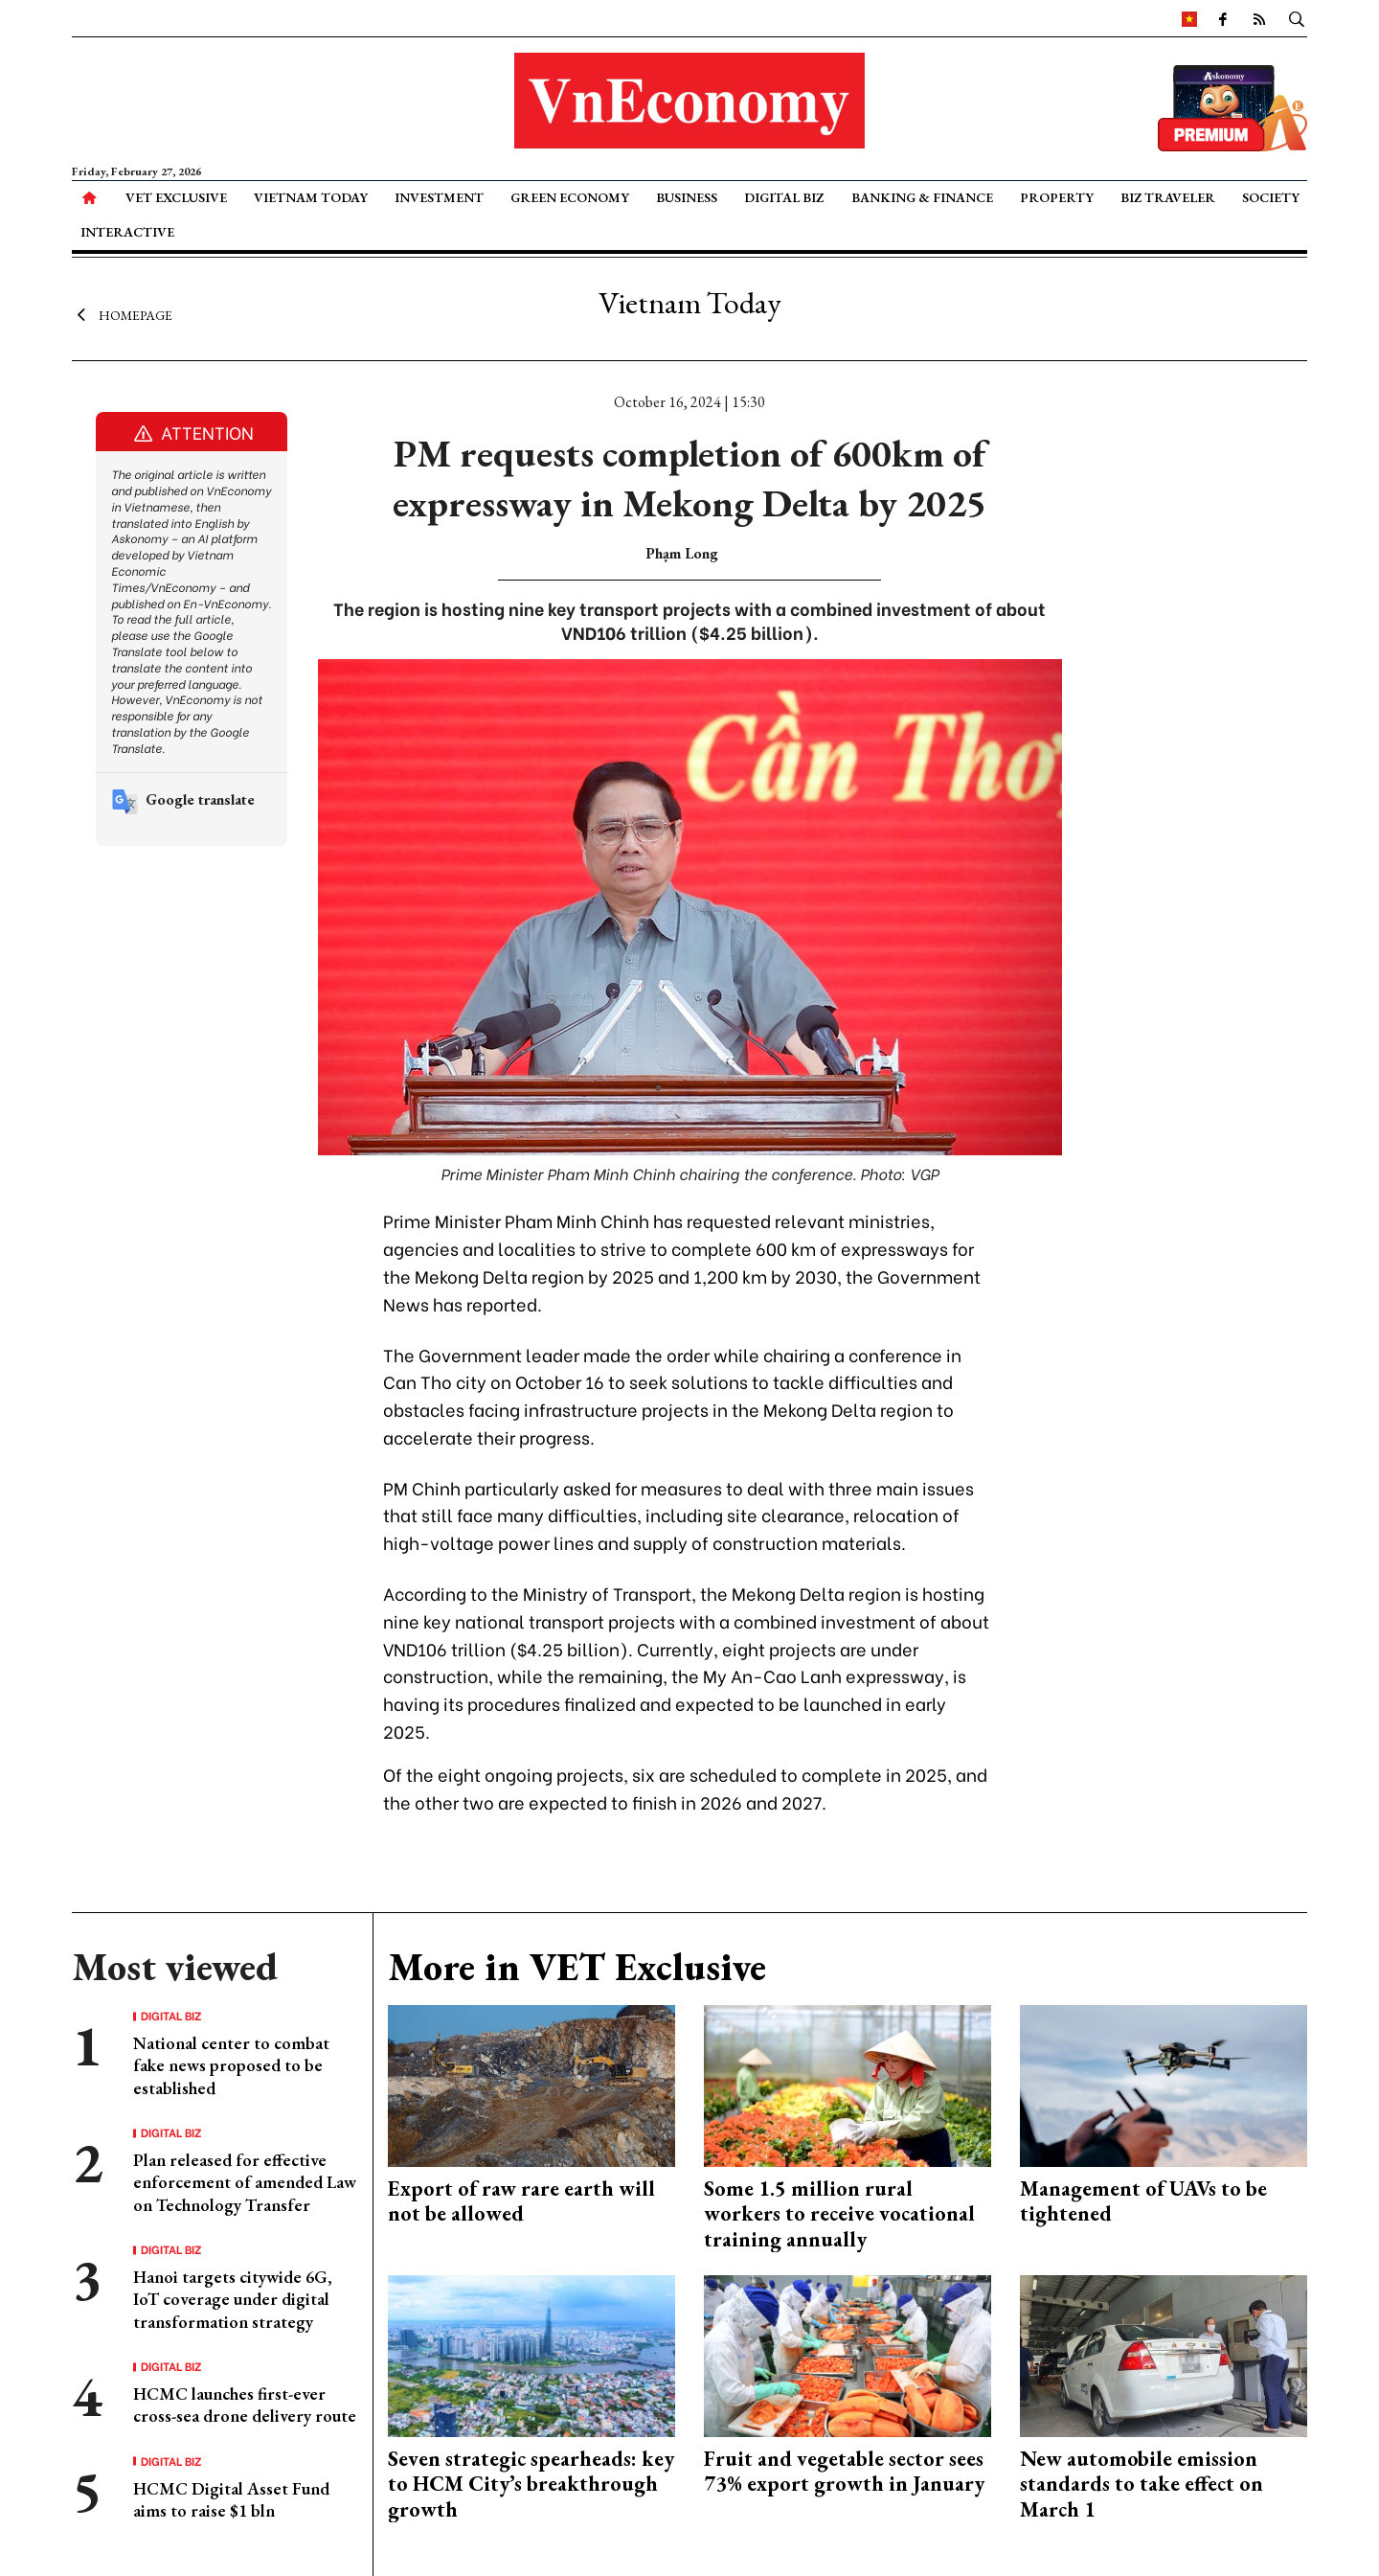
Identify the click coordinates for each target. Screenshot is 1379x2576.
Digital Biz (784, 197)
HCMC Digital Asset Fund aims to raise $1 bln (231, 2499)
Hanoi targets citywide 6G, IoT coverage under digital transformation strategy (232, 2299)
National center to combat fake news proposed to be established (231, 2065)
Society (1271, 197)
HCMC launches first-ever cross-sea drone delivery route (244, 2404)
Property (1057, 197)
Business (686, 197)
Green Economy (569, 197)
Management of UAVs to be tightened (1143, 2201)
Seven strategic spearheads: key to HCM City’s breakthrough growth (531, 2484)
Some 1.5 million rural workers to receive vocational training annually (839, 2214)
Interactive (127, 231)
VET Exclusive (176, 197)
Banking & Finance (922, 197)
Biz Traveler (1167, 197)
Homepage (122, 314)
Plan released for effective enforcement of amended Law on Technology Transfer (244, 2182)
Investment (439, 197)
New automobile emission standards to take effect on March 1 (1141, 2484)
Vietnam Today (311, 197)
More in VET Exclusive (577, 1967)
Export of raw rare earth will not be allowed (521, 2201)
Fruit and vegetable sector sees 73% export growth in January (844, 2471)
